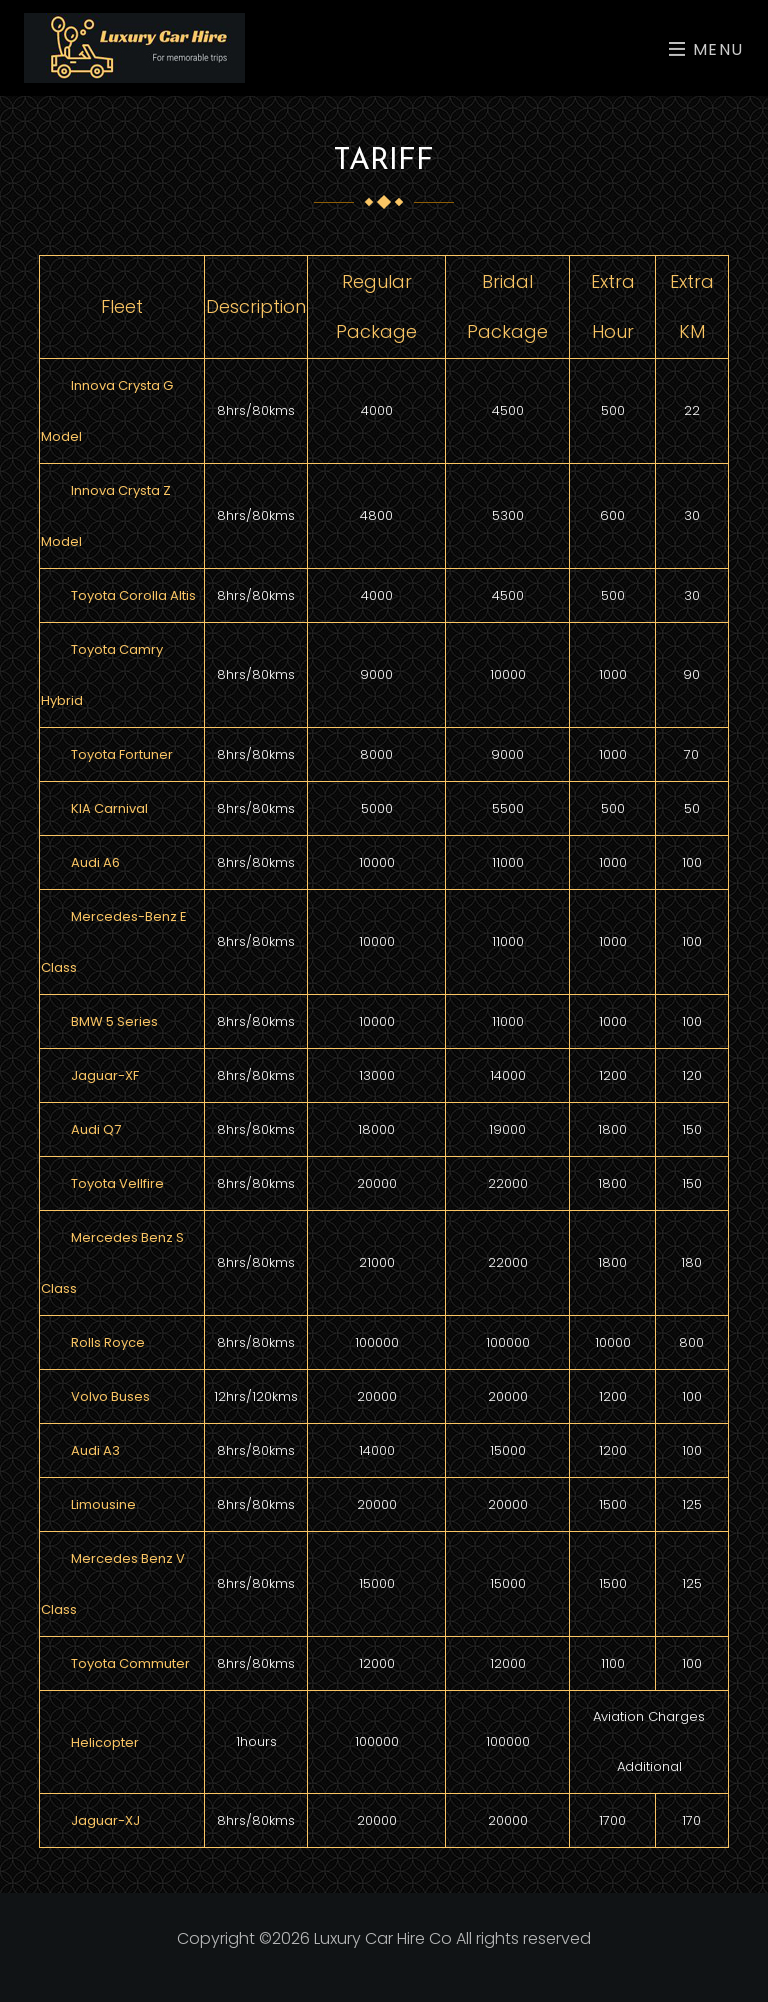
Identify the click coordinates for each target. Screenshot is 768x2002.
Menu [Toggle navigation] (706, 49)
